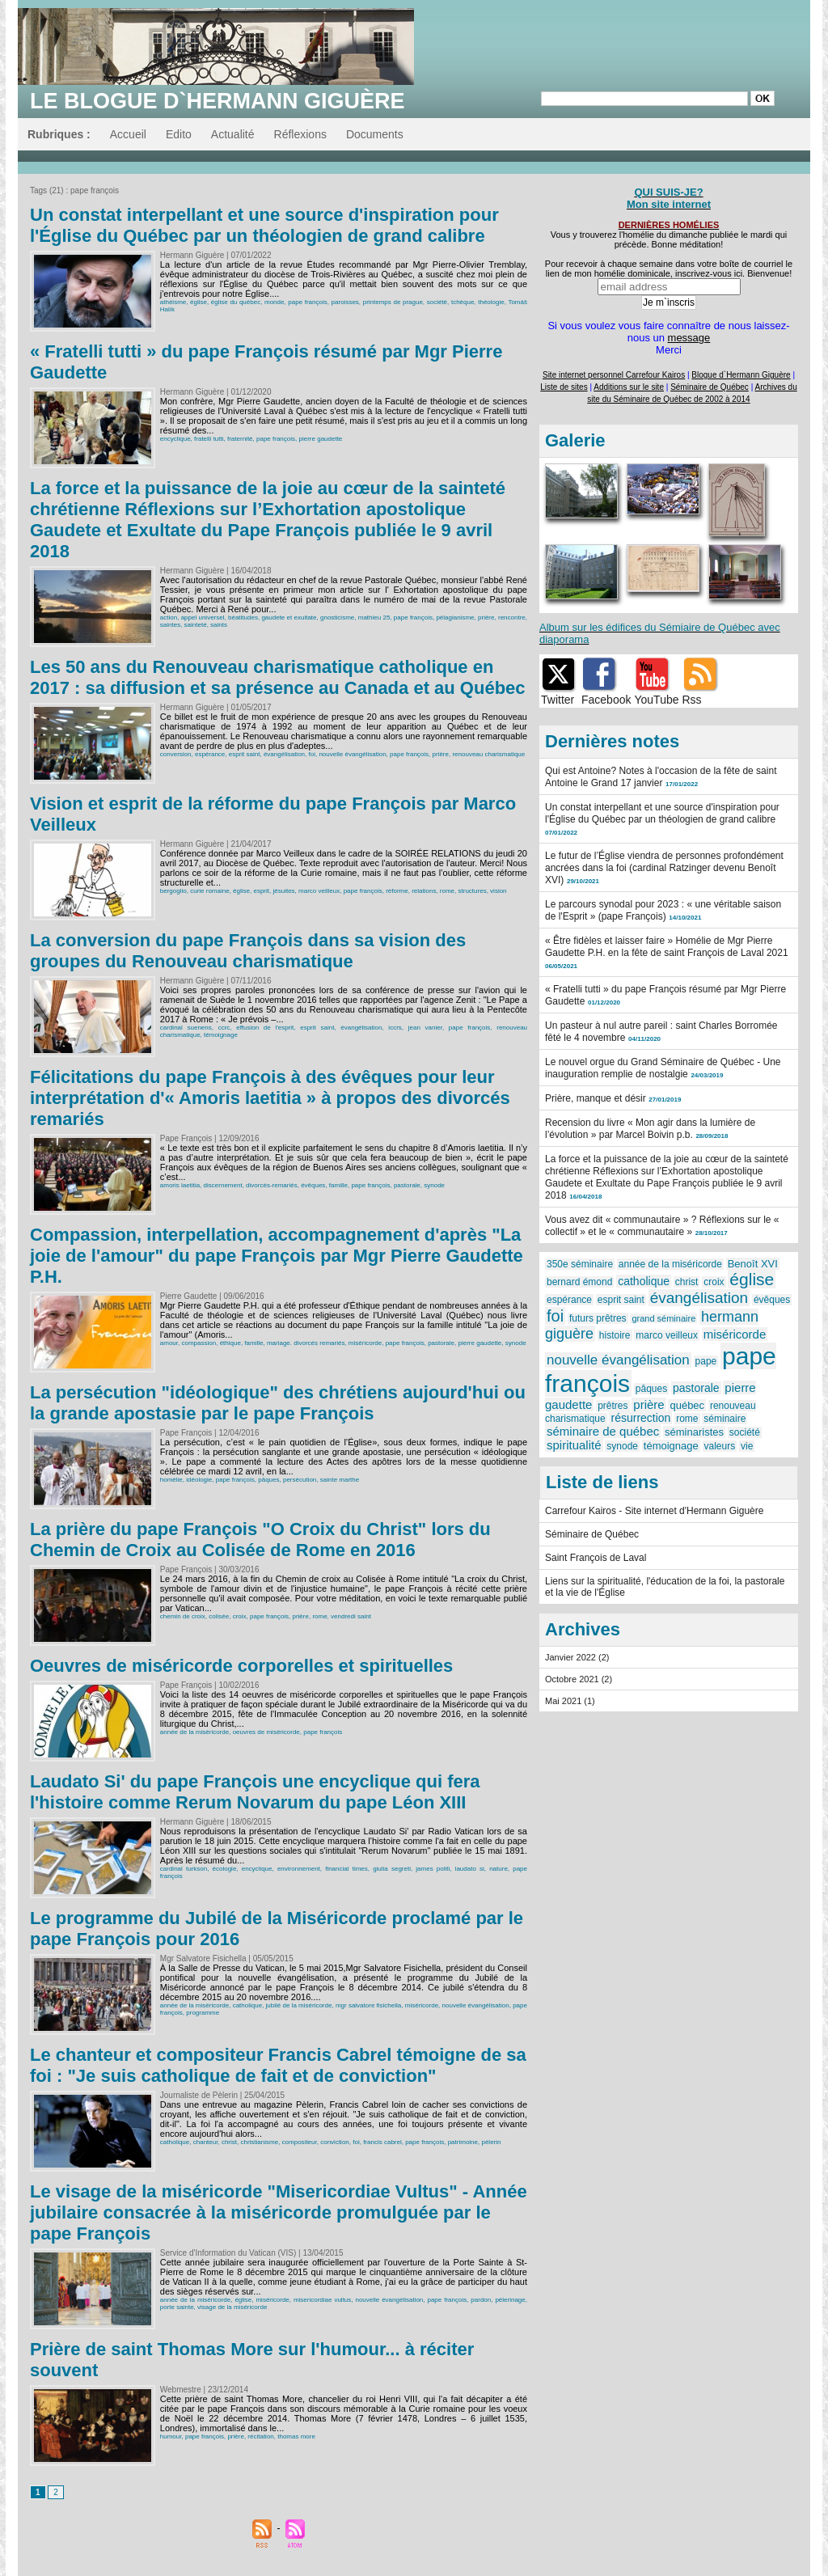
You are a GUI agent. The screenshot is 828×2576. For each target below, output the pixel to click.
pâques (268, 1479)
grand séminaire (663, 1318)
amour (169, 1343)
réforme (397, 891)
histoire (615, 1335)
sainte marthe (339, 1479)
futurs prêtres (598, 1318)
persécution (299, 1479)
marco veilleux (319, 891)
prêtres (612, 1405)
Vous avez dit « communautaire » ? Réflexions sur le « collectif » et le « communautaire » (662, 1225)
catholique (247, 2005)
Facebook (606, 699)
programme (202, 2012)
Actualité (233, 134)
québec (687, 1405)
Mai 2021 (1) (570, 1701)
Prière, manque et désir (595, 1098)
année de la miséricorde (194, 1732)
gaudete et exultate (288, 617)
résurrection (640, 1417)
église (198, 302)
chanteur (205, 2142)
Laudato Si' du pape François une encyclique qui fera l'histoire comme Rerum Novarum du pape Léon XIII (255, 1792)
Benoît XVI (753, 1264)
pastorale (407, 1185)
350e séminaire (580, 1264)
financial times (346, 1868)
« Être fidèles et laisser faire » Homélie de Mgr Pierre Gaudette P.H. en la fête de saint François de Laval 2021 (666, 946)
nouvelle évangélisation (352, 754)
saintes (170, 624)
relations (424, 891)
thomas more (296, 2436)
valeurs (720, 1446)
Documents (374, 134)
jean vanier (425, 1027)
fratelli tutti (208, 438)
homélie (171, 1479)
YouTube (656, 699)
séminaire (724, 1418)
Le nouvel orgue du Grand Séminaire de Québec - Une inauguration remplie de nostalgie (663, 1068)
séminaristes (694, 1432)
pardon (481, 2299)
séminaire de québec (603, 1431)
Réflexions (300, 134)
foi (312, 754)
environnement (298, 1868)
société (437, 302)
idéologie (199, 1479)
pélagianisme (455, 617)
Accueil (128, 134)
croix (240, 1616)
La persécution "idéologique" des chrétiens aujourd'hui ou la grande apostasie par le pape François (278, 1402)
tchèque (462, 302)
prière (486, 617)
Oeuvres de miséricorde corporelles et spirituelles (241, 1666)
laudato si (469, 1868)
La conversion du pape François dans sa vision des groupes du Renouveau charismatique (248, 950)
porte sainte (177, 2307)
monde (274, 302)
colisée (219, 1616)
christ (229, 2142)
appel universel (203, 617)
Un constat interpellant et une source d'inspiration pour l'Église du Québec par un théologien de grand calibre (264, 225)
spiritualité (574, 1445)
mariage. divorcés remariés (305, 1343)
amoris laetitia (180, 1185)
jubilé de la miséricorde (299, 2005)
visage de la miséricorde (232, 2307)
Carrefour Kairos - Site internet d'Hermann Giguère (654, 1510)
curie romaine (209, 891)
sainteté (195, 624)
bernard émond (579, 1282)
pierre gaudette (321, 438)
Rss (692, 699)
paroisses (345, 302)
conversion (176, 754)
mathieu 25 (374, 617)
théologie (491, 302)
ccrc (224, 1027)
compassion (198, 1343)
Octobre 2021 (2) (578, 1679)
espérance (210, 754)
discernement (223, 1185)
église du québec (235, 302)
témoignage (221, 1034)
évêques (313, 1185)
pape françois (307, 302)
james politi (433, 1868)
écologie (225, 1868)
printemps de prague (393, 302)
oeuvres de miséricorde (266, 1732)
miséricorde (365, 1343)
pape (706, 1361)
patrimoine (463, 2142)
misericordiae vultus (322, 2299)
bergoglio (173, 891)
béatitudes (243, 617)
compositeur (299, 2142)
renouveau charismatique (488, 754)
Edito (179, 134)
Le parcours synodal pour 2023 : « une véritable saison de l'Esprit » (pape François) (663, 910)
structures (472, 891)
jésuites (283, 891)
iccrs (394, 1027)
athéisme (173, 302)
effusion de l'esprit (265, 1027)
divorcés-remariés (272, 1185)
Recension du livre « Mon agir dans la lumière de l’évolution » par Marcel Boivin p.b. (650, 1128)
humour (171, 2436)
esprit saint (244, 754)
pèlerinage (510, 2299)
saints (218, 624)
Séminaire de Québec (592, 1534)
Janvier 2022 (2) (577, 1657)
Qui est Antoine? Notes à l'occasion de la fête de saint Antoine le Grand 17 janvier (660, 777)
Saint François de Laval (595, 1557)
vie (747, 1446)
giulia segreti (392, 1868)
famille (338, 1185)
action (168, 617)
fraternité (240, 438)
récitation (260, 2436)
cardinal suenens (186, 1027)
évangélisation (284, 754)
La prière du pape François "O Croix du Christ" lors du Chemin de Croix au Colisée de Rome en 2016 (260, 1539)
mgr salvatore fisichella (368, 2005)
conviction (334, 2142)
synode (434, 1185)
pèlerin (491, 2142)
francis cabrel (382, 2142)
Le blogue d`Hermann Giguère (217, 101)
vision (498, 891)
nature (498, 1868)
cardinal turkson (183, 1868)
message (689, 338)
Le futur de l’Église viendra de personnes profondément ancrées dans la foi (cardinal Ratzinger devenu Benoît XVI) (664, 868)
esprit (261, 891)
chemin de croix (182, 1616)
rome (447, 891)
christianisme (259, 2142)
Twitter (557, 699)
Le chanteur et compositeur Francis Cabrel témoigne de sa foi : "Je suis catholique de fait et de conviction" (278, 2065)
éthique (230, 1343)
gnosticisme (337, 617)
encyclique (175, 438)
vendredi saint (351, 1616)
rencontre (512, 617)
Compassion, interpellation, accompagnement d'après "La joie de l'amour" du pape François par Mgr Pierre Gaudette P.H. (276, 1256)
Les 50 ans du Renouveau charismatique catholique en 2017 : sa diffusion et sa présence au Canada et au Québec (278, 677)
